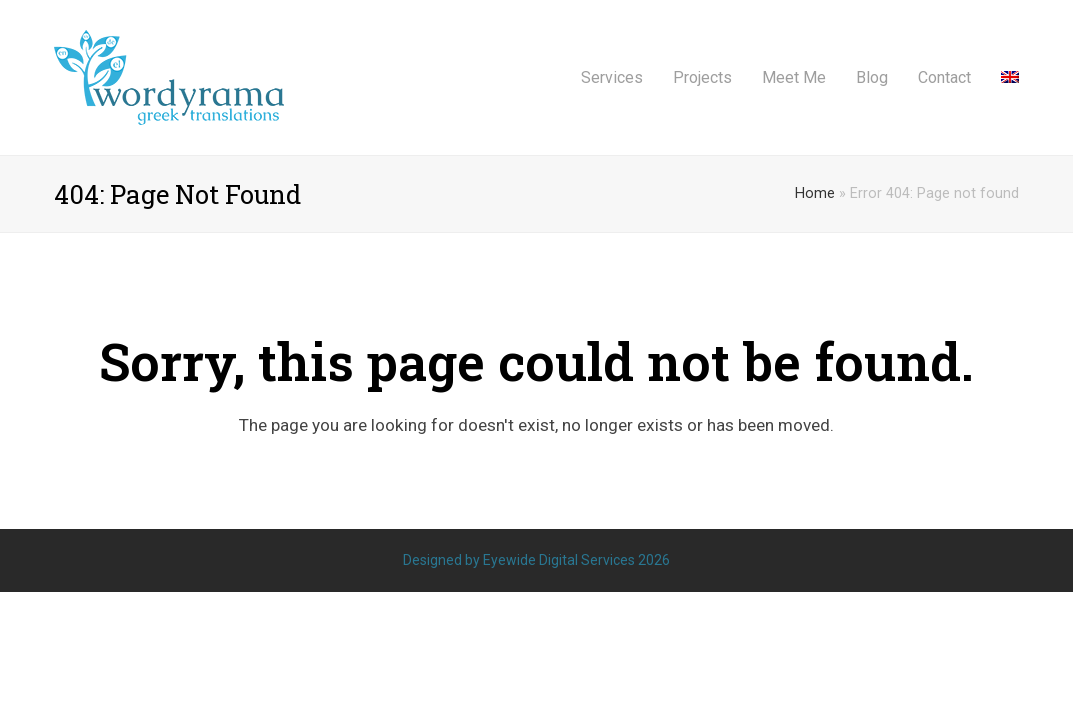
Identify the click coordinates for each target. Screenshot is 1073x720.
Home (815, 193)
